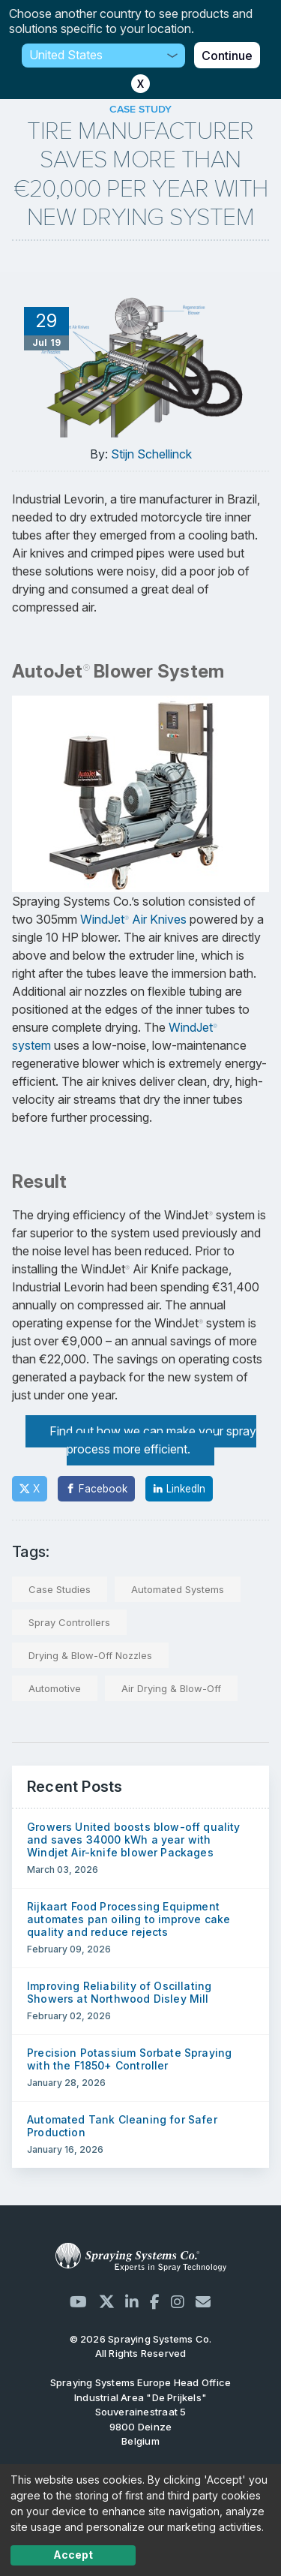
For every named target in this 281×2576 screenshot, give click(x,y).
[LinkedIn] (179, 1488)
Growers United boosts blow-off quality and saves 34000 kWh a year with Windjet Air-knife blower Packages (134, 1839)
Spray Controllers (69, 1622)
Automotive (54, 1688)
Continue (227, 55)
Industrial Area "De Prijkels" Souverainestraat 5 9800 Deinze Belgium (140, 2411)
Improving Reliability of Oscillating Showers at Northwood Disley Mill (119, 1992)
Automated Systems (177, 1589)
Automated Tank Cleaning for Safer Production (122, 2126)
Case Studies (59, 1589)
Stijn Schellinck (151, 453)
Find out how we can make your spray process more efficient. (152, 1439)
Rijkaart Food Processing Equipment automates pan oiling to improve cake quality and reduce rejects (128, 1919)
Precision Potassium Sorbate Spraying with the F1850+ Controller (129, 2059)
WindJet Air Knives (133, 919)
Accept (73, 2554)
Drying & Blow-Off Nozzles (90, 1655)
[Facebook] (96, 1488)
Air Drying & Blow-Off (171, 1688)
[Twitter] (29, 1488)
